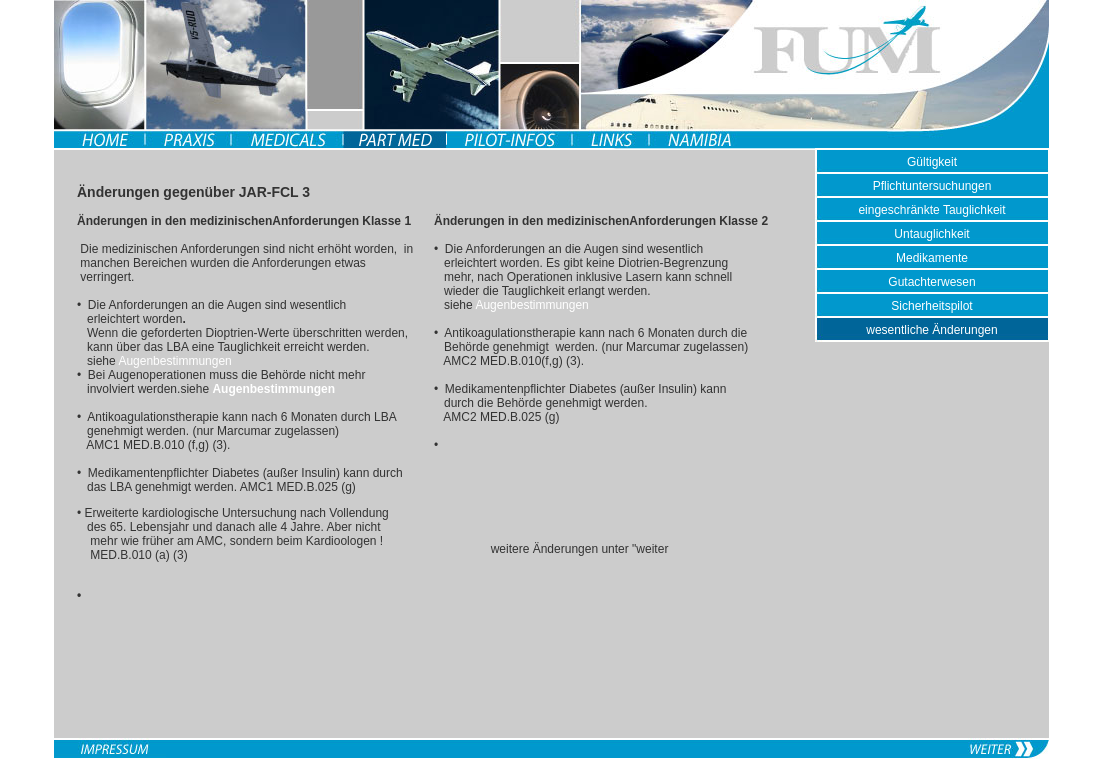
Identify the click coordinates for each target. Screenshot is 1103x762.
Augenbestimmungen (174, 361)
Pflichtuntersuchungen (932, 186)
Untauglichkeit (931, 234)
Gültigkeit (932, 162)
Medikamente (932, 258)
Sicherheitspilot (931, 306)
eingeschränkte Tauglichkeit (931, 210)
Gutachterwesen (931, 282)
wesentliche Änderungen (931, 330)
